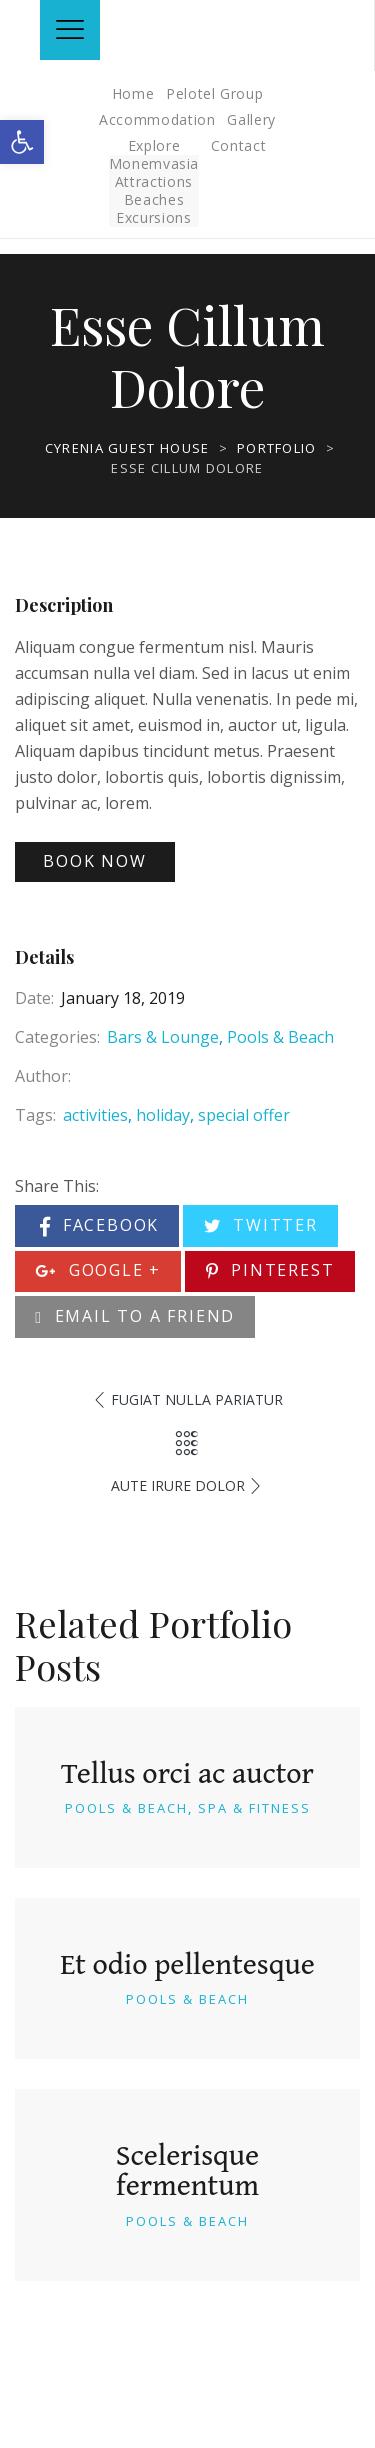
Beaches (154, 199)
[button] (22, 142)
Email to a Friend (135, 1316)
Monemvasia (154, 163)
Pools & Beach (280, 1037)
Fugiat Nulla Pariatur (197, 1399)
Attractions (154, 181)
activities (95, 1115)
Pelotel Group (214, 93)
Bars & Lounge (163, 1037)
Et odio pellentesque (187, 1963)
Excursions (154, 217)
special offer (244, 1115)
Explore (154, 145)
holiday (163, 1115)
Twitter (261, 1225)
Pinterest (270, 1270)
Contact (239, 145)
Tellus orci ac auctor (187, 1772)
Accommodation (157, 119)
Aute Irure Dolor (178, 1485)
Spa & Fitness (254, 1808)
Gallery (251, 119)
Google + (98, 1270)
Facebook (99, 1225)
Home (133, 93)
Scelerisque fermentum (187, 2169)
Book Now (94, 861)
